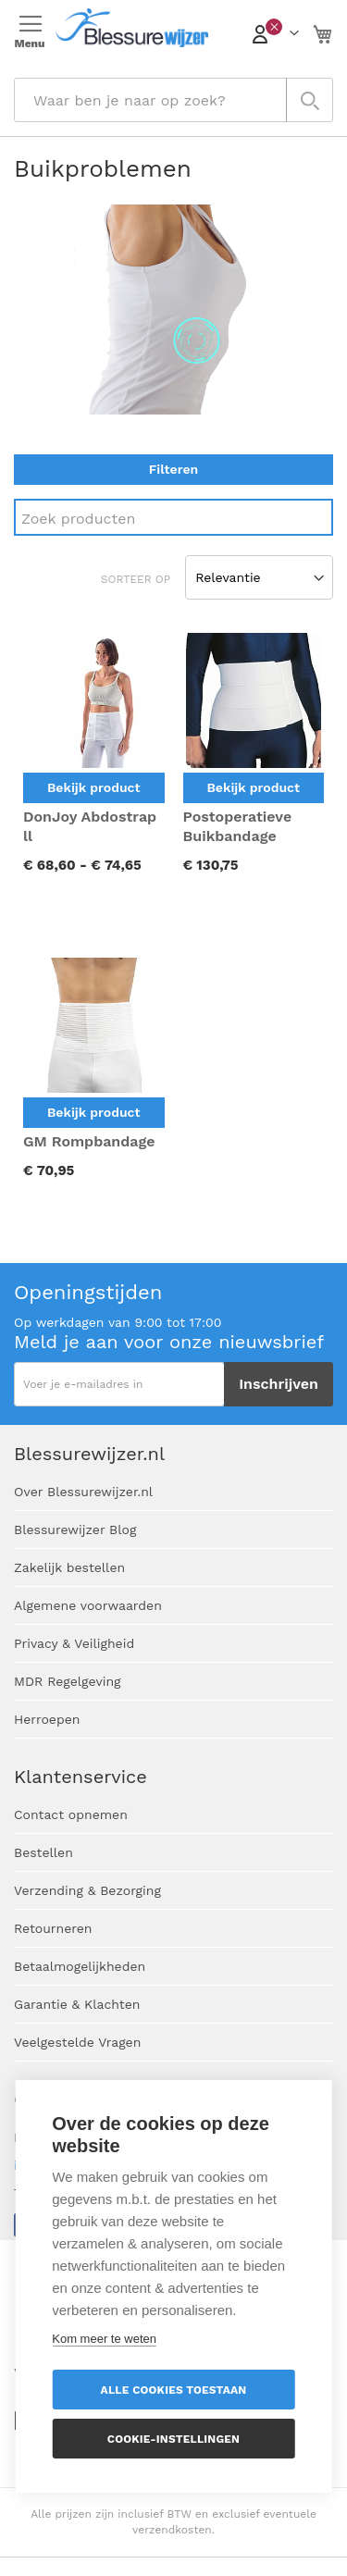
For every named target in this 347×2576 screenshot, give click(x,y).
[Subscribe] (278, 1384)
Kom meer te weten (104, 2339)
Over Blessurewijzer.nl (83, 1491)
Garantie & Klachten (77, 2004)
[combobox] (173, 100)
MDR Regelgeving (67, 1681)
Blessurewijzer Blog (75, 1529)
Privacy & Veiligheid (74, 1643)
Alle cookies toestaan (174, 2390)
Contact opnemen (71, 1814)
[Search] (173, 517)
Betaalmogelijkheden (79, 1966)
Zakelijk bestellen (69, 1567)
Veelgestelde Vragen (77, 2042)
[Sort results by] (259, 577)
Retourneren (53, 1928)
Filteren (173, 469)
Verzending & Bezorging (87, 1890)
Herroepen (47, 1719)
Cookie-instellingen (173, 2439)
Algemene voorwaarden (88, 1605)
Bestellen (43, 1852)
